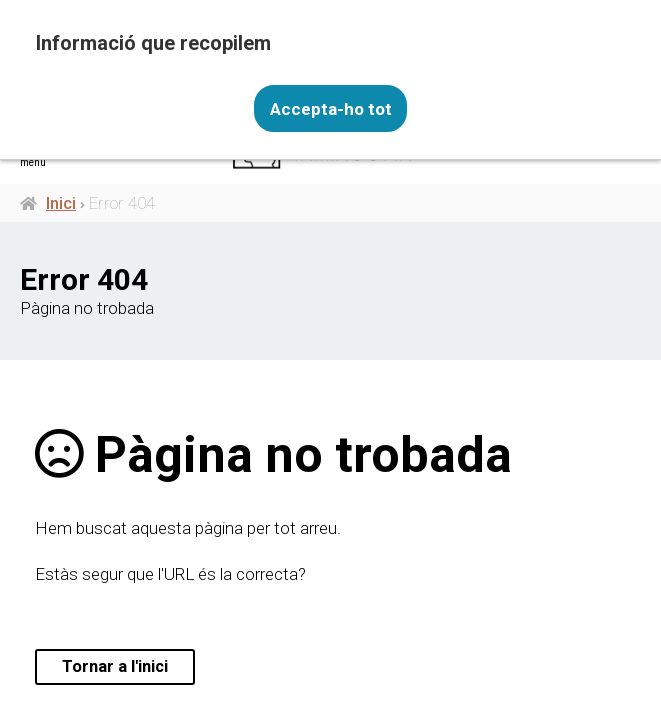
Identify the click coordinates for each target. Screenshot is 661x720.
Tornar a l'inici (116, 667)
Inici (61, 203)
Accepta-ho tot (331, 108)
